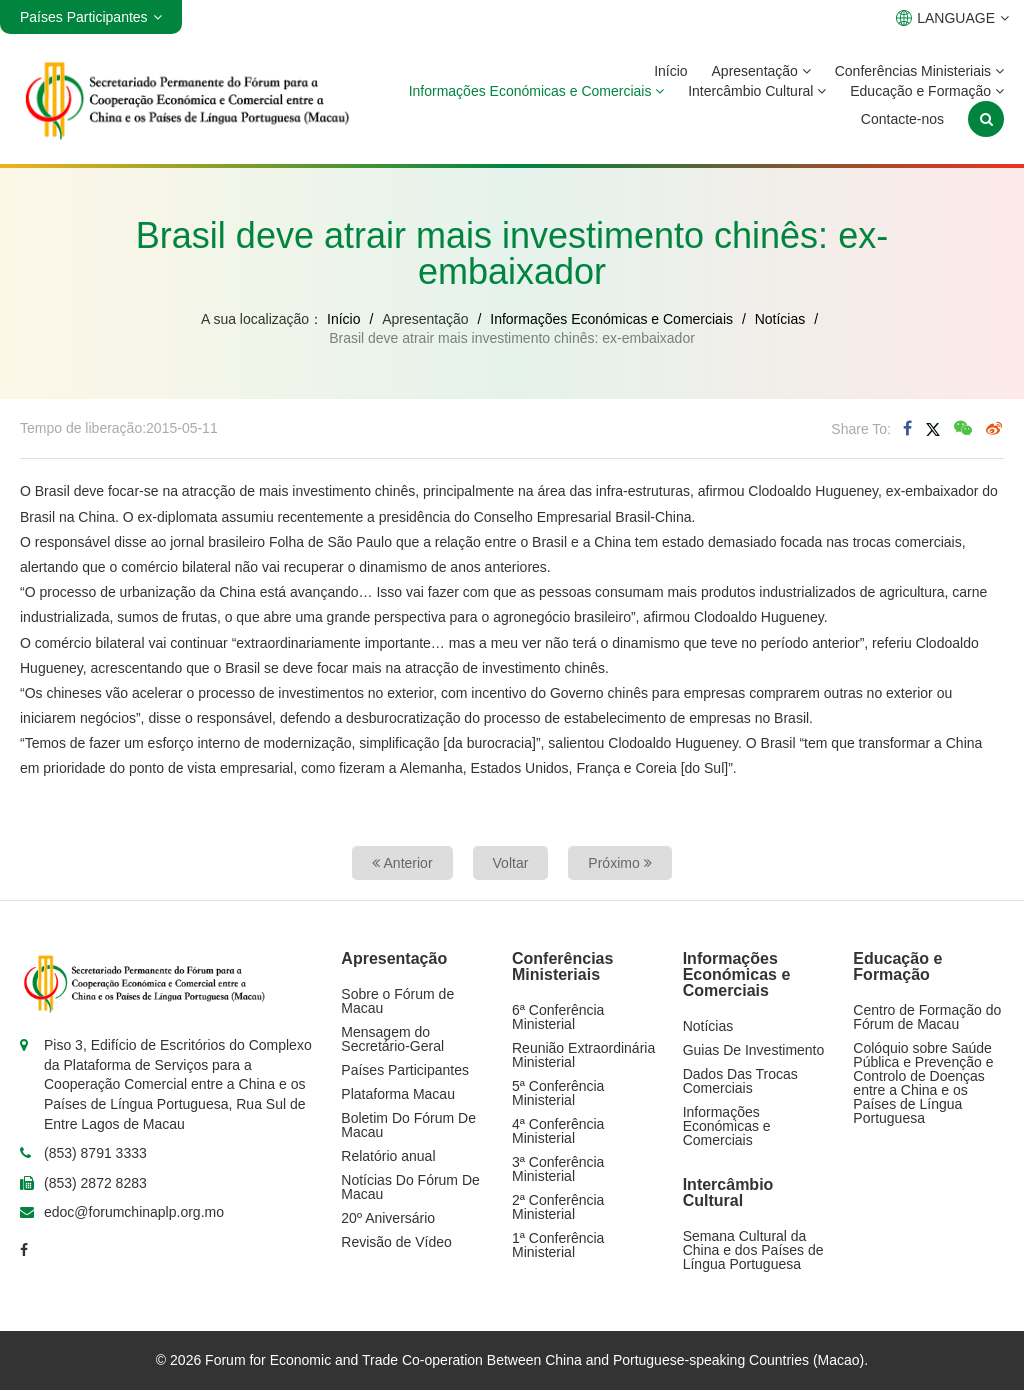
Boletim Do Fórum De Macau (408, 1125)
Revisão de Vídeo (396, 1242)
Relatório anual (388, 1156)
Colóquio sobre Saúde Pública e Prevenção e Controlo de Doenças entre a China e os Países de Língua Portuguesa (923, 1083)
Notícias (780, 319)
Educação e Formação (927, 91)
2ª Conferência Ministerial (558, 1207)
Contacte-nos (902, 119)
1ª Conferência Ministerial (558, 1245)
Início (670, 71)
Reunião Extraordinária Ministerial (583, 1055)
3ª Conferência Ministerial (558, 1169)
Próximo (619, 863)
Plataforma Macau (398, 1094)
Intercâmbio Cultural (757, 91)
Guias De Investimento (754, 1050)
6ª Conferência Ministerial (558, 1017)
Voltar (511, 863)
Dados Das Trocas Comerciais (740, 1081)
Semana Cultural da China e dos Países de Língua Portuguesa (753, 1250)
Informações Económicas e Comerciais (537, 91)
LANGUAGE (952, 18)
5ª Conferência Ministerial (558, 1093)
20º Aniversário (388, 1218)
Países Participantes (405, 1070)
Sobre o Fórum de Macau (397, 1001)
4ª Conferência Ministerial (558, 1131)
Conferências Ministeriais (919, 71)
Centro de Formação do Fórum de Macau (927, 1017)
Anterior (402, 863)
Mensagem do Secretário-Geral (392, 1039)
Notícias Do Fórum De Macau (410, 1187)
